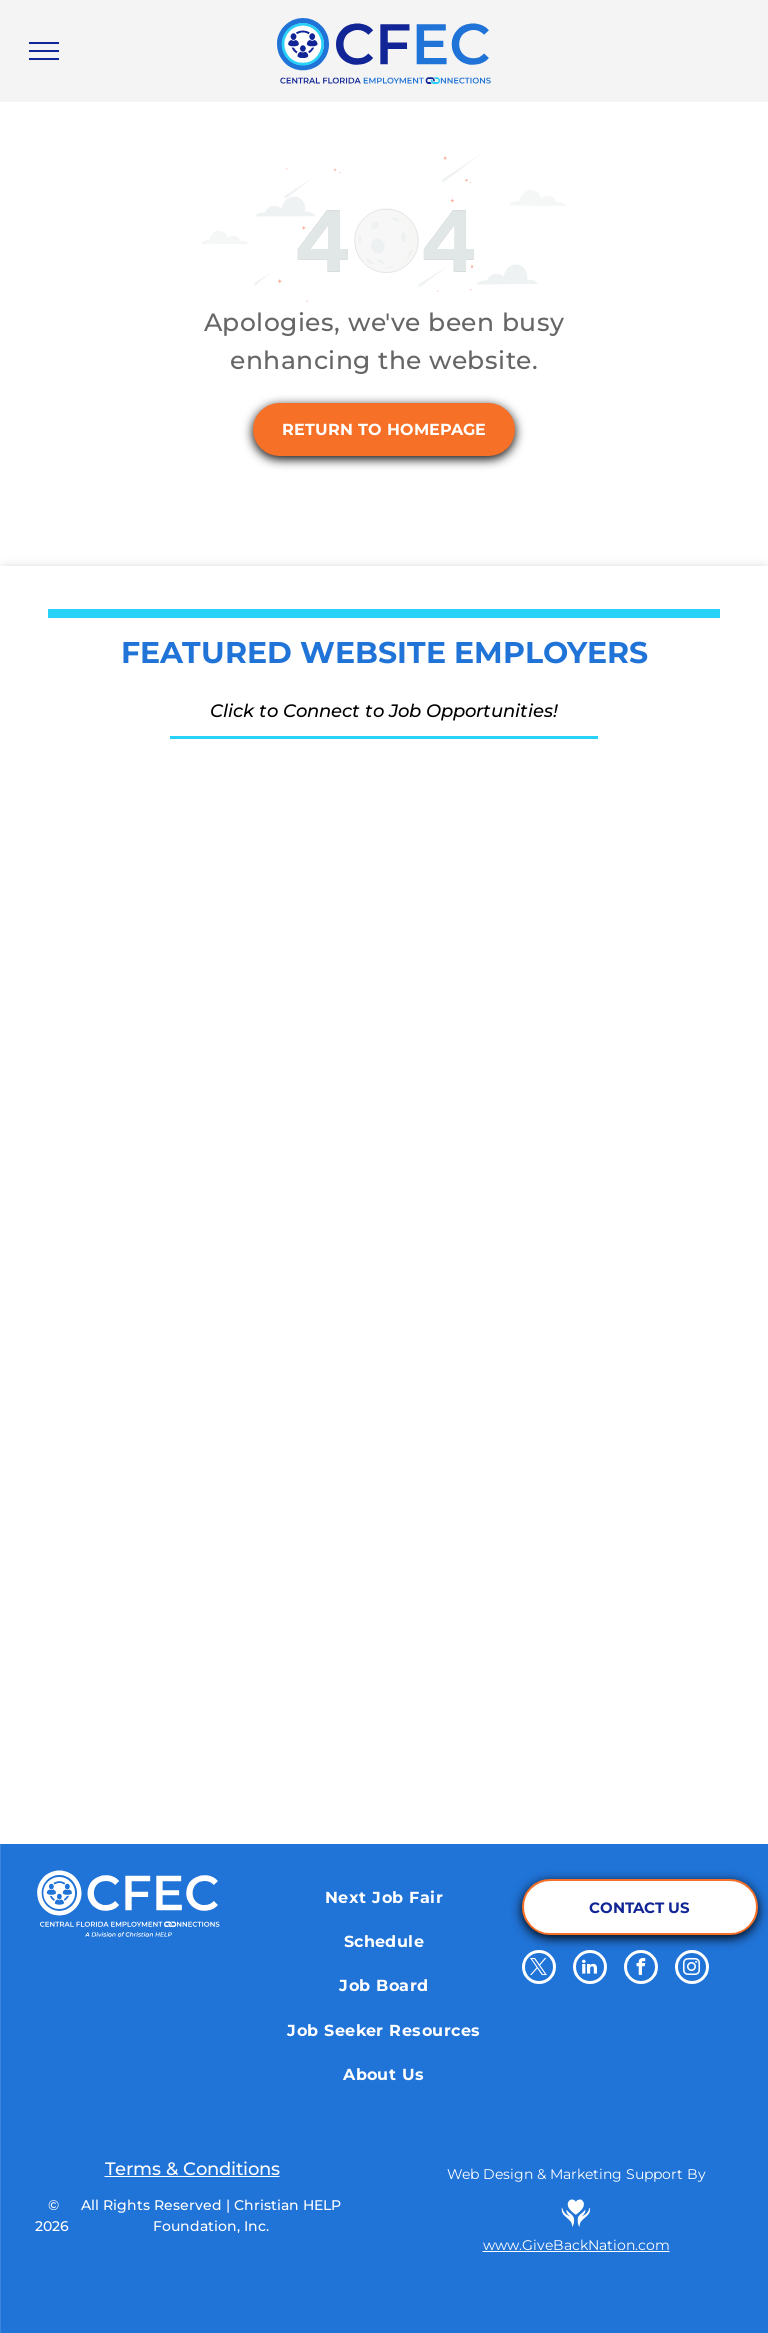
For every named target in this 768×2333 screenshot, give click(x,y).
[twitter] (539, 1969)
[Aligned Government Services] (520, 986)
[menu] (44, 51)
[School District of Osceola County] (248, 1136)
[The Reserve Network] (248, 836)
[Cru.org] (248, 1286)
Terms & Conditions (192, 2169)
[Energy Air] (248, 986)
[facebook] (641, 1969)
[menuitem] (384, 1897)
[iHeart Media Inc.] (248, 1586)
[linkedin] (590, 1969)
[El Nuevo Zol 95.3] (520, 1586)
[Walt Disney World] (520, 1136)
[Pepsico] (248, 1736)
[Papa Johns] (248, 1436)
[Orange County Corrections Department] (520, 836)
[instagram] (692, 1969)
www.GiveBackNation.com (576, 2245)
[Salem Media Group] (520, 1436)
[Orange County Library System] (520, 1736)
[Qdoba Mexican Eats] (520, 1286)
